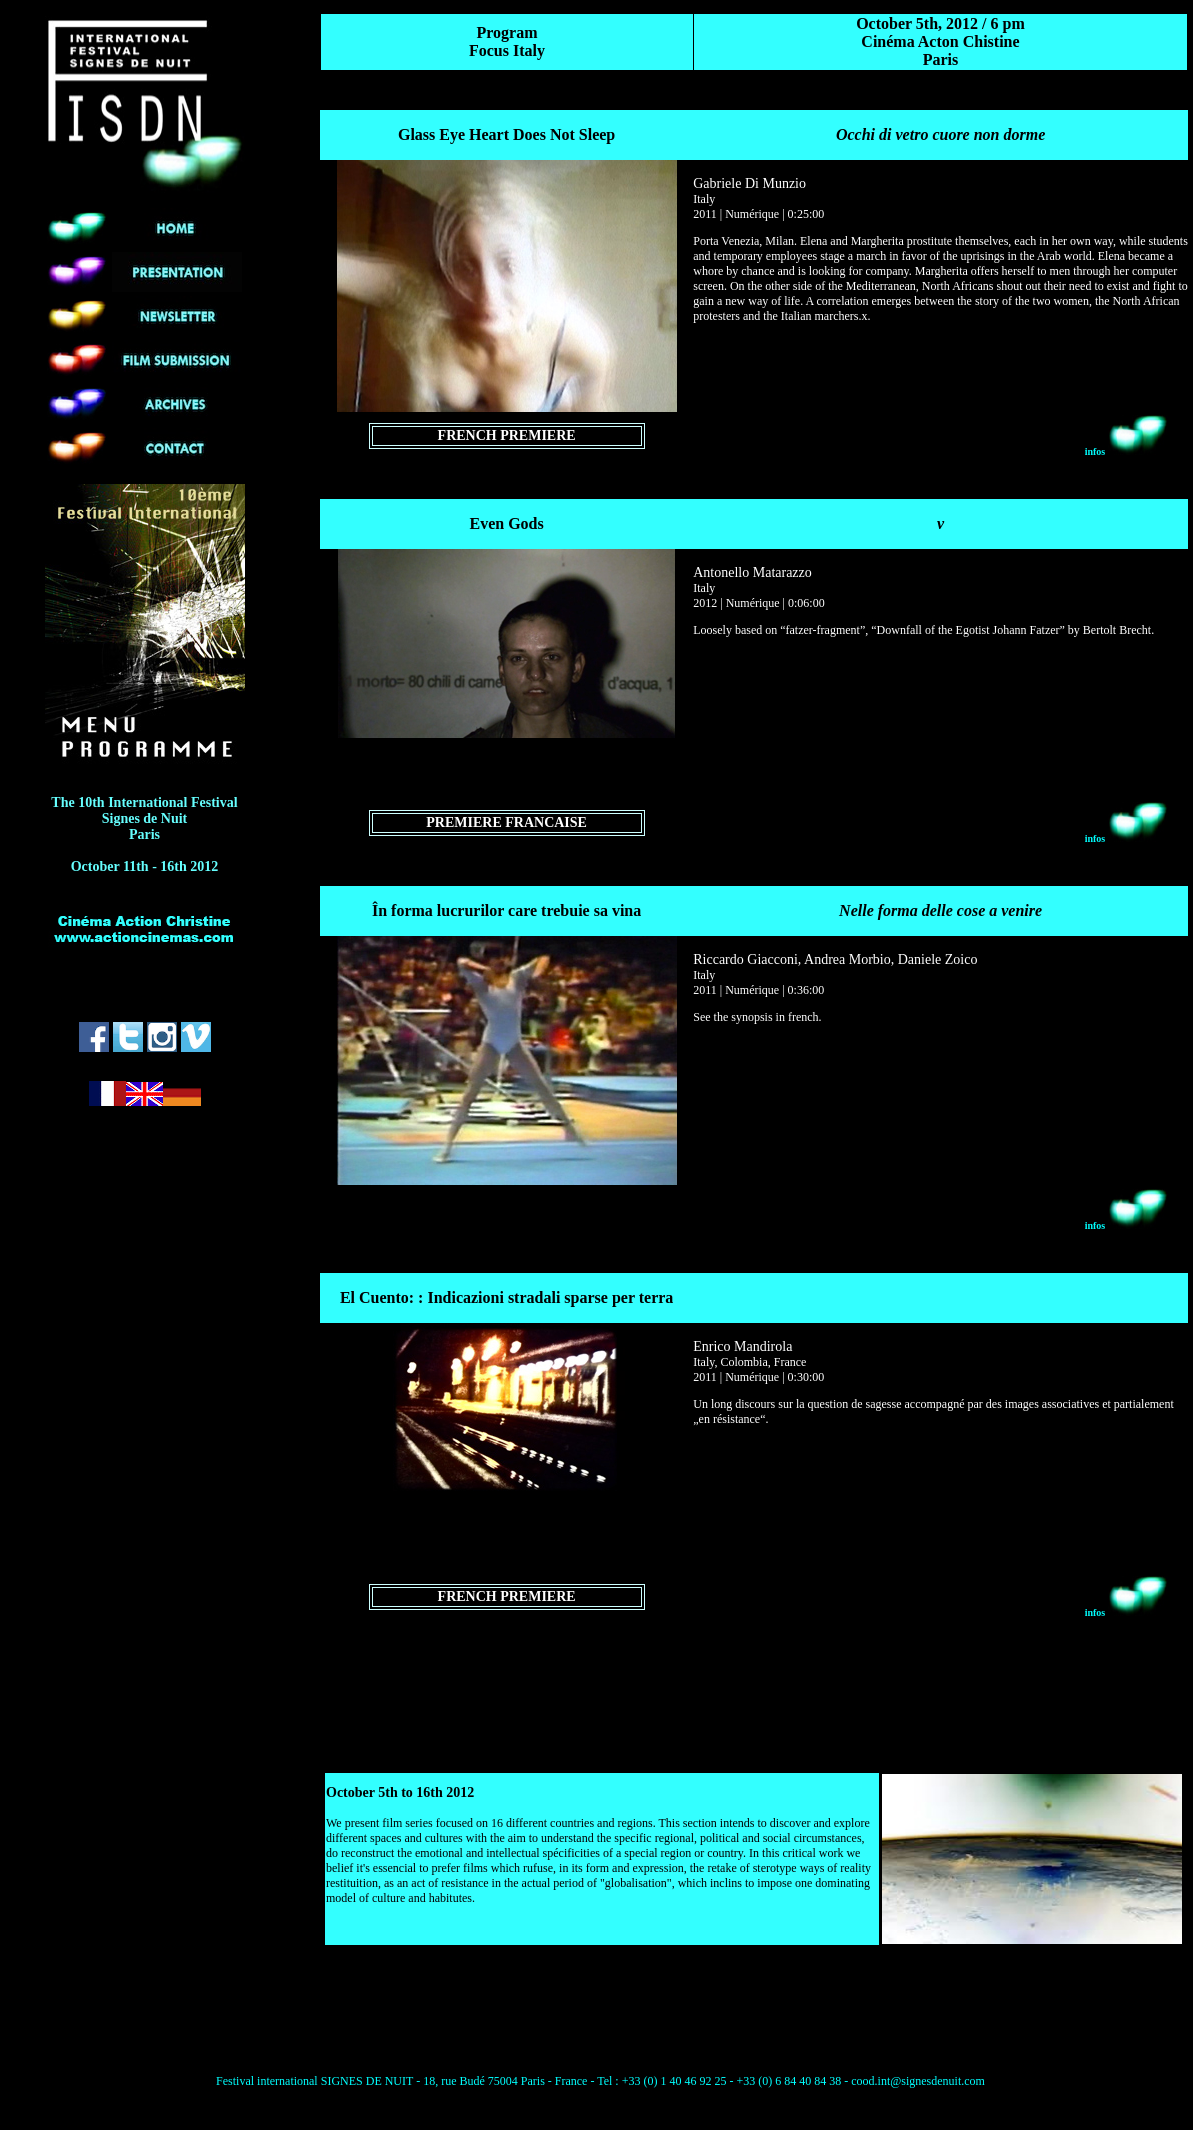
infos (1126, 451)
